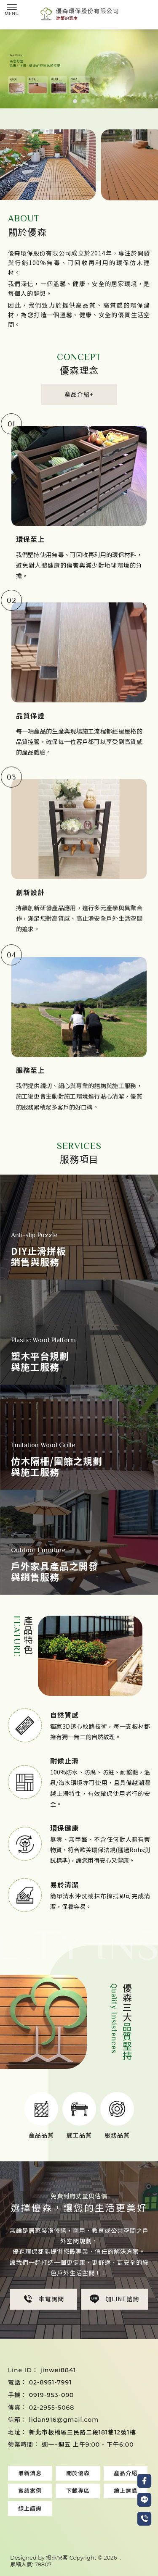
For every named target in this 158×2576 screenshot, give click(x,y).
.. (119, 2557)
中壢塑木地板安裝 (79, 2529)
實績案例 (30, 2490)
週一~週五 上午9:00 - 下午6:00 (88, 2444)
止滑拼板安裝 (123, 2514)
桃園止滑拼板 (120, 2522)
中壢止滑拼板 (122, 2529)
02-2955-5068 (52, 2407)
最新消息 (30, 2473)
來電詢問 (43, 2310)
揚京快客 (57, 2557)
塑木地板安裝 (58, 2514)
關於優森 (78, 2473)
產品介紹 (125, 2473)
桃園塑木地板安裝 (77, 2522)
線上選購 (125, 2490)
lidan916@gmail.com (64, 2420)
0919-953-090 (51, 2395)
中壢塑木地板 (35, 2529)
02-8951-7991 (50, 2382)
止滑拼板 (91, 2514)
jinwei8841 (58, 2370)
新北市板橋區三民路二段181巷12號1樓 (82, 2432)
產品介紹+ (68, 394)
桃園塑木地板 (33, 2522)
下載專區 (78, 2490)
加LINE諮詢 (114, 2310)
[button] (75, 101)
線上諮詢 (30, 2508)
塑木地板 (26, 2514)
